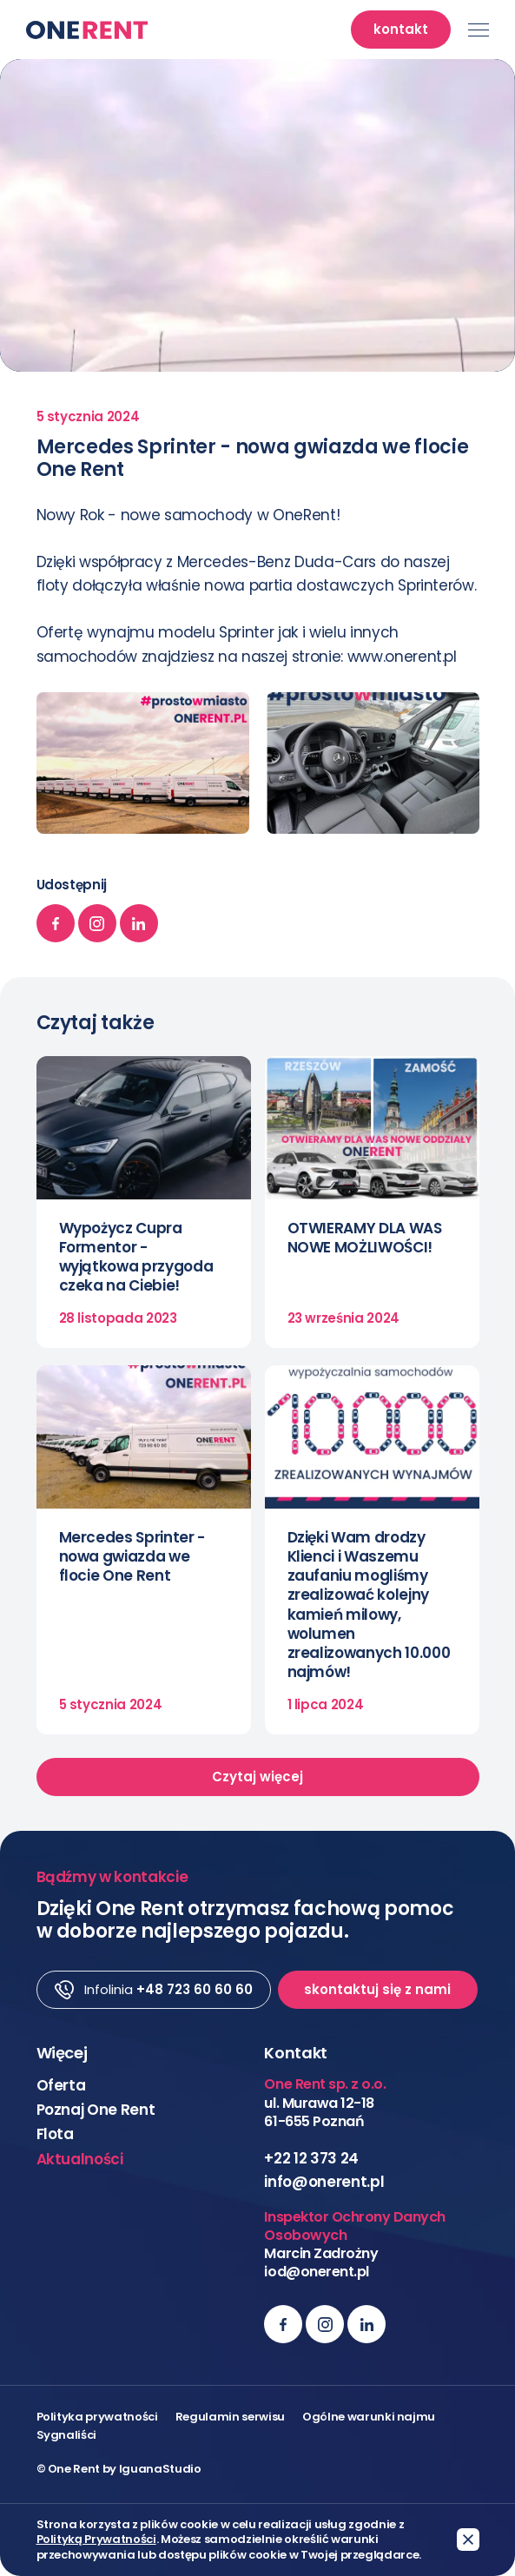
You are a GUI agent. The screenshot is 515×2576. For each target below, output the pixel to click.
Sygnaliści (66, 2435)
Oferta (61, 2085)
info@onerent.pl (324, 2181)
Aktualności (79, 2159)
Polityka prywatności (97, 2416)
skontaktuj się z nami (377, 1989)
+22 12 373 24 (311, 2158)
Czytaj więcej (257, 1776)
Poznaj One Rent (95, 2109)
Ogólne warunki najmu (368, 2416)
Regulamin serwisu (230, 2416)
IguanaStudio (160, 2468)
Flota (55, 2134)
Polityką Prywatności (96, 2539)
